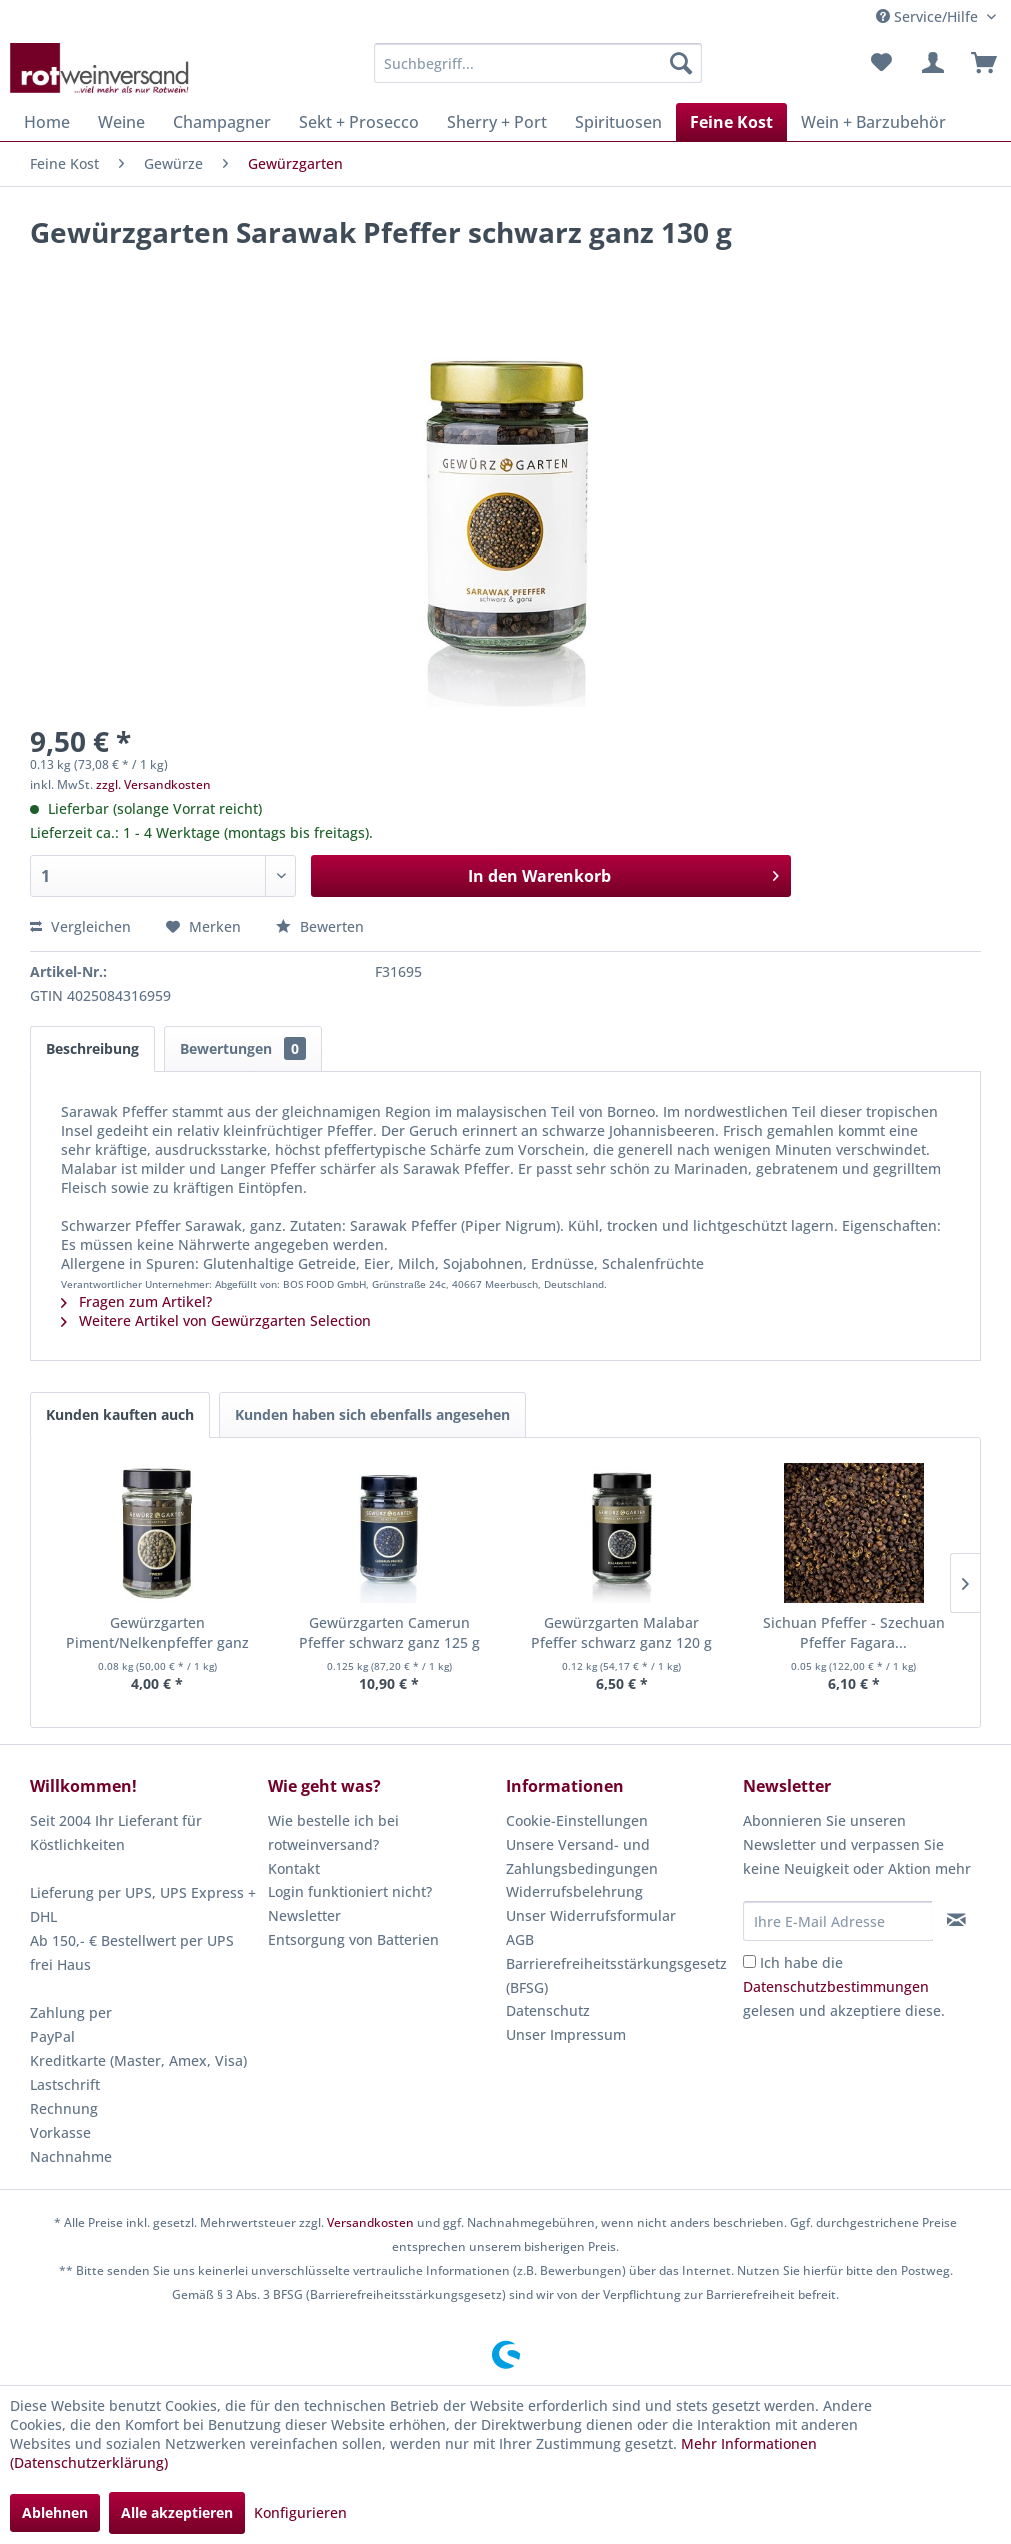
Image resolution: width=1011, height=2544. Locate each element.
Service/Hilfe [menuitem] (929, 16)
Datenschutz (548, 2010)
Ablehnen (55, 2512)
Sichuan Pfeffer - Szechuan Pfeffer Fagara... (854, 1632)
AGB (520, 1939)
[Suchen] (681, 63)
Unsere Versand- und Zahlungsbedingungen (582, 1856)
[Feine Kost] (731, 122)
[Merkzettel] (881, 63)
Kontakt (294, 1868)
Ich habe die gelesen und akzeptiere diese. (844, 1986)
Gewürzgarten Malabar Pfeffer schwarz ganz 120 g (621, 1632)
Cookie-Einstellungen (577, 1820)
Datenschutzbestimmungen (836, 1986)
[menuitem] (538, 63)
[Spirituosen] (618, 122)
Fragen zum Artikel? (136, 1301)
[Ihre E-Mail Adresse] (838, 1921)
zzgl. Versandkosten (153, 784)
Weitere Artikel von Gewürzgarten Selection (216, 1320)
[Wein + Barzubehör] (873, 122)
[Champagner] (222, 122)
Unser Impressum (566, 2034)
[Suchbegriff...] (538, 63)
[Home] (47, 122)
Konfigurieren (300, 2512)
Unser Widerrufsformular (591, 1915)
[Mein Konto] (930, 63)
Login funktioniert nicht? (350, 1891)
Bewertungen (243, 1048)
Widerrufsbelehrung (574, 1891)
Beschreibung (92, 1048)
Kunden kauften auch (120, 1414)
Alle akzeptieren (177, 2512)
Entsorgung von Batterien (353, 1939)
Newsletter (304, 1915)
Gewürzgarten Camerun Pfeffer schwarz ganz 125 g (389, 1632)
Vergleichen (80, 926)
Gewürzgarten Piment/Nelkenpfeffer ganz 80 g (157, 1633)
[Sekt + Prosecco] (359, 122)
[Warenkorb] (979, 63)
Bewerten (320, 926)
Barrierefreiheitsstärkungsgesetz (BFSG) (616, 1975)
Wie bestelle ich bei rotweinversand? (333, 1832)
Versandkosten (370, 2222)
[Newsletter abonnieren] (956, 1920)
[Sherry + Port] (497, 122)
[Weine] (121, 122)
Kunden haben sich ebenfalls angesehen (372, 1414)
